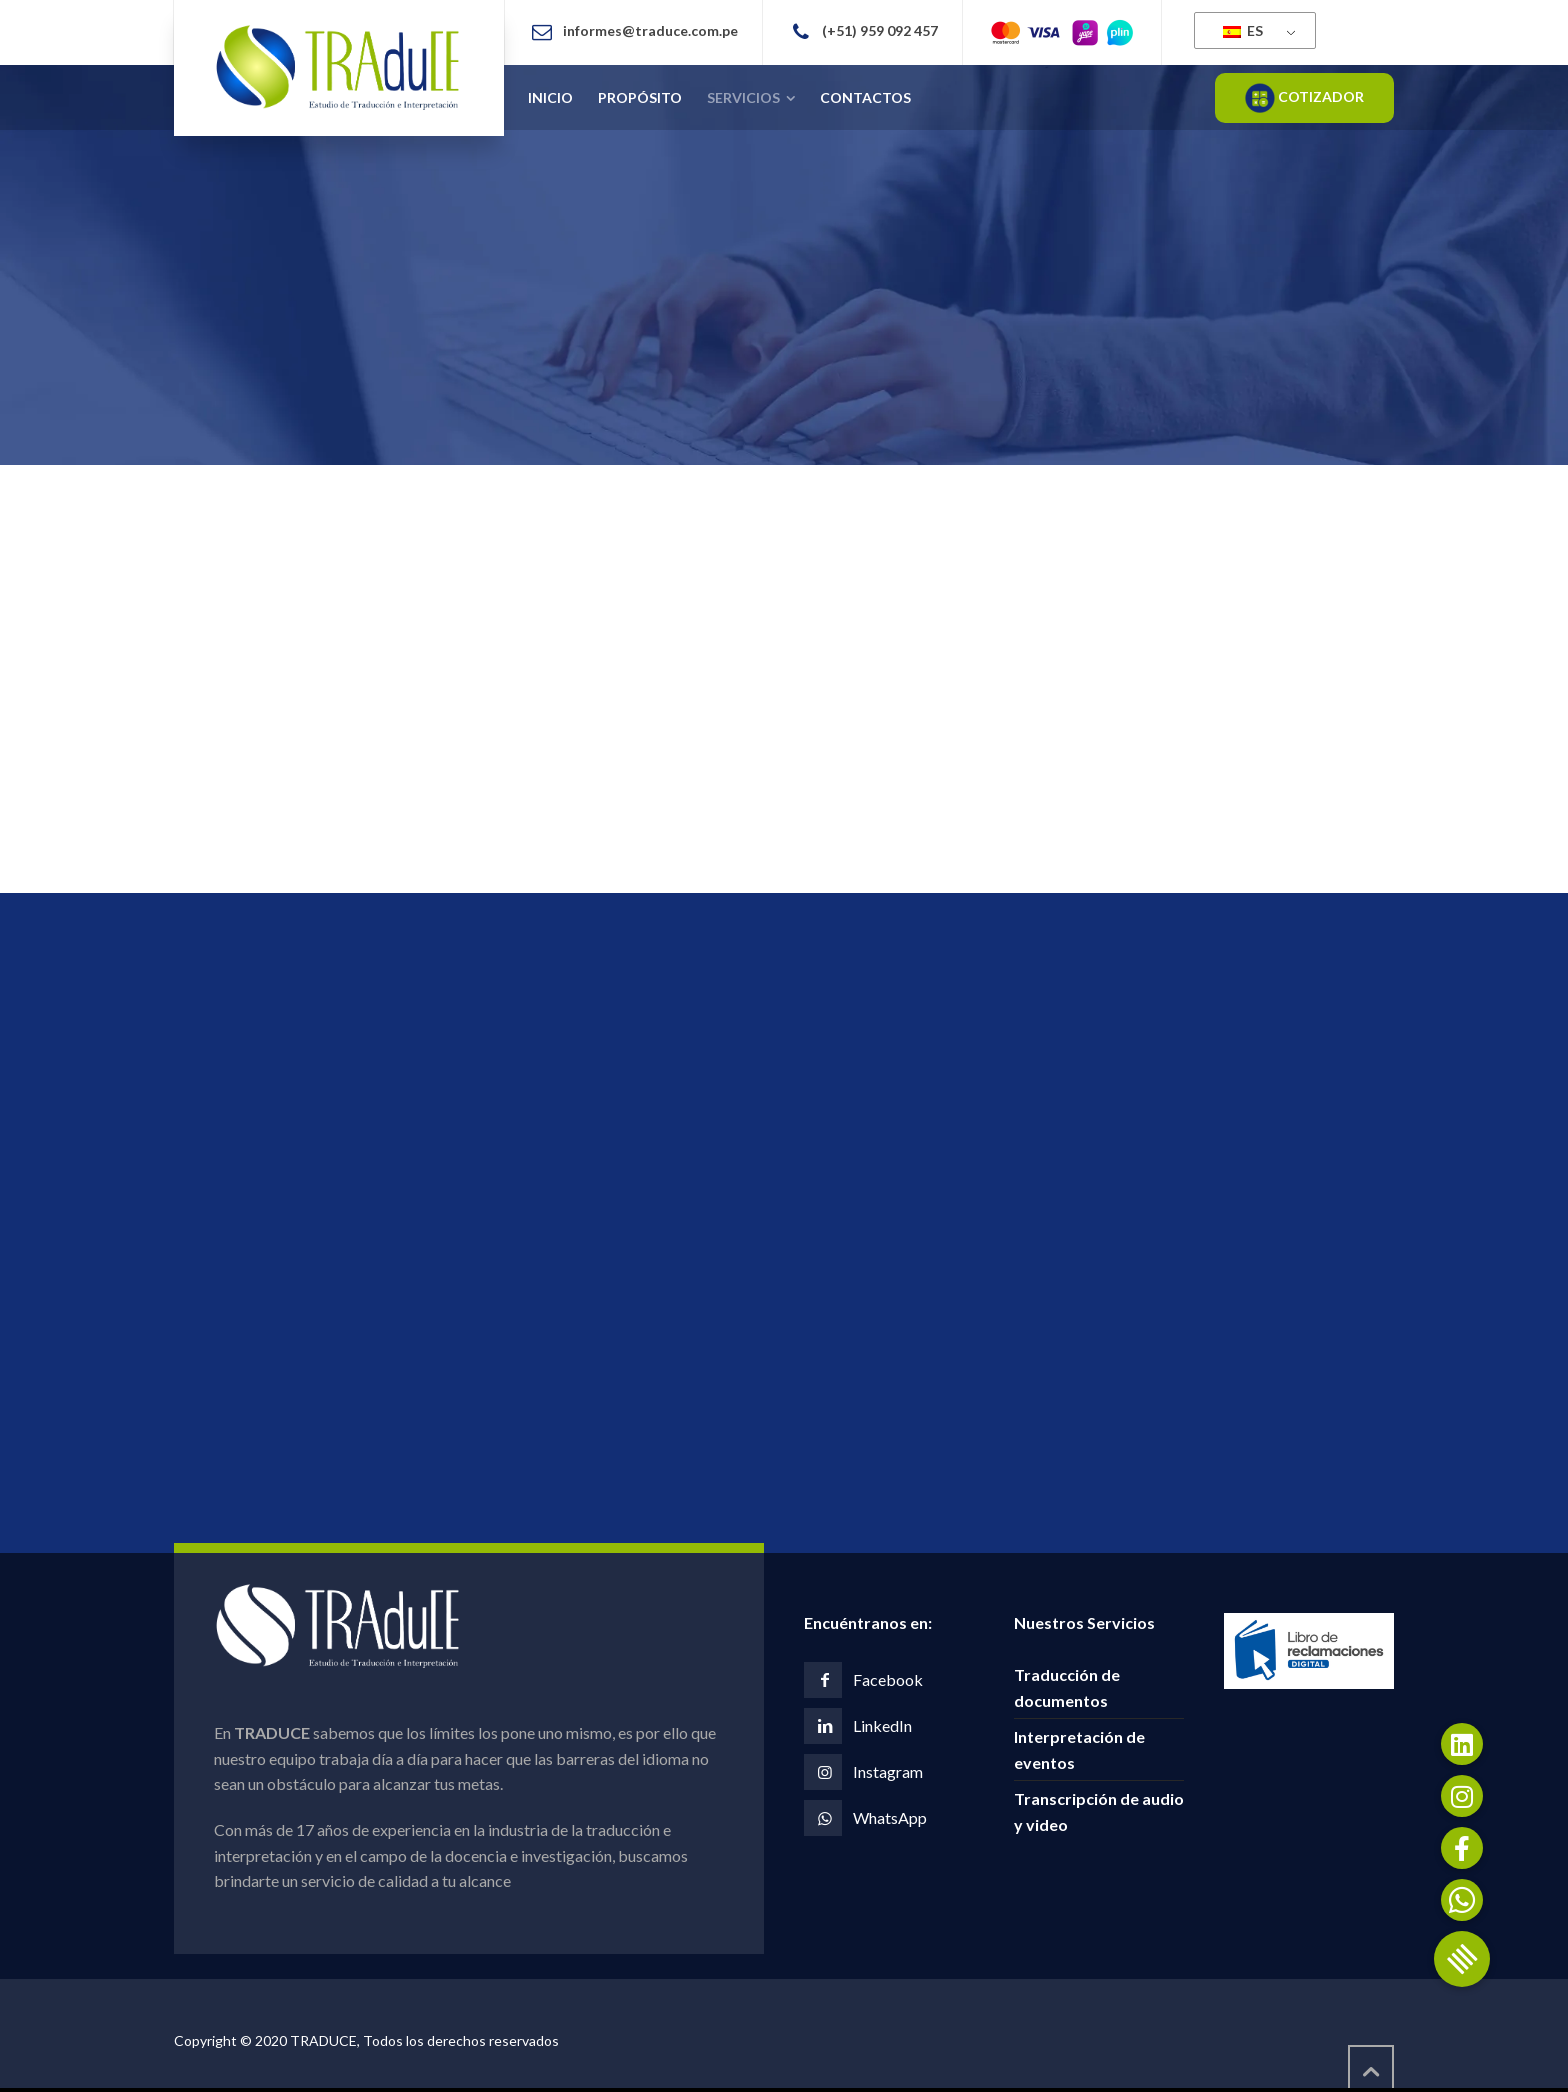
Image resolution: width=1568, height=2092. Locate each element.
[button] (1462, 1959)
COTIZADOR (1304, 98)
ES (1243, 30)
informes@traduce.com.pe (650, 30)
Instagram (888, 1771)
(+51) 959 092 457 (880, 30)
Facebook (888, 1679)
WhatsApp (890, 1817)
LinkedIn (882, 1725)
